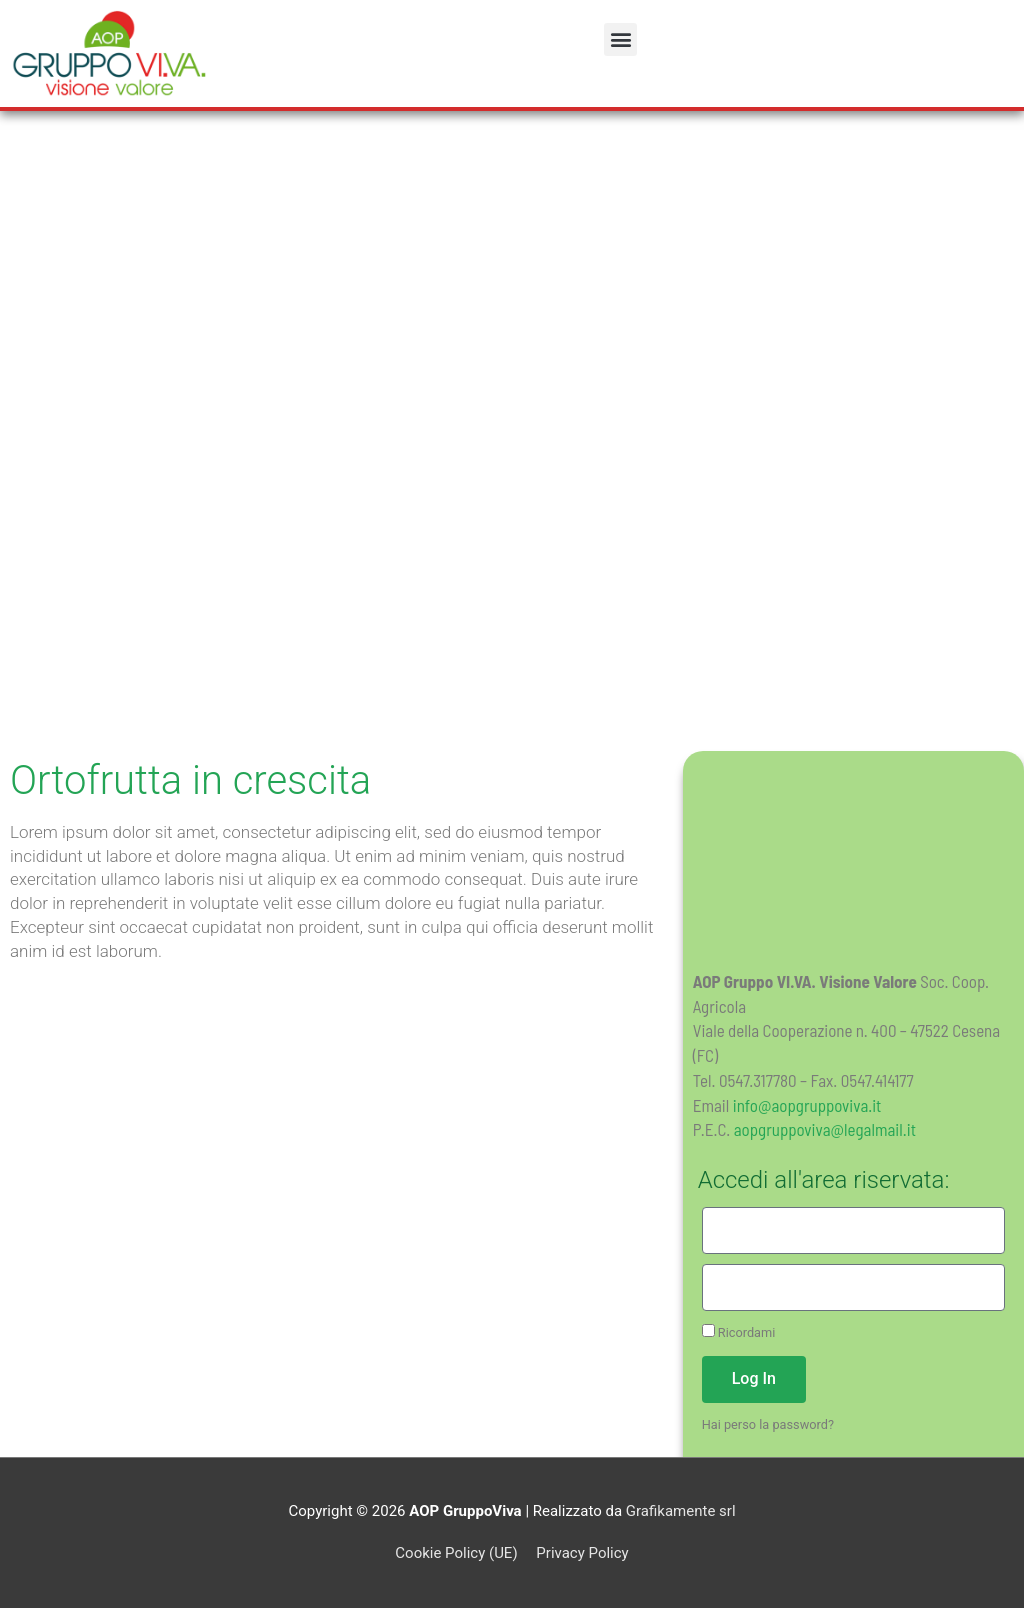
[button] (620, 39)
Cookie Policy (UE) (456, 1553)
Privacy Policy (582, 1553)
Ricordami (739, 1332)
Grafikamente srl (681, 1511)
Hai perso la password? (768, 1424)
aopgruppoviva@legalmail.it (825, 1129)
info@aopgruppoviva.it (807, 1105)
